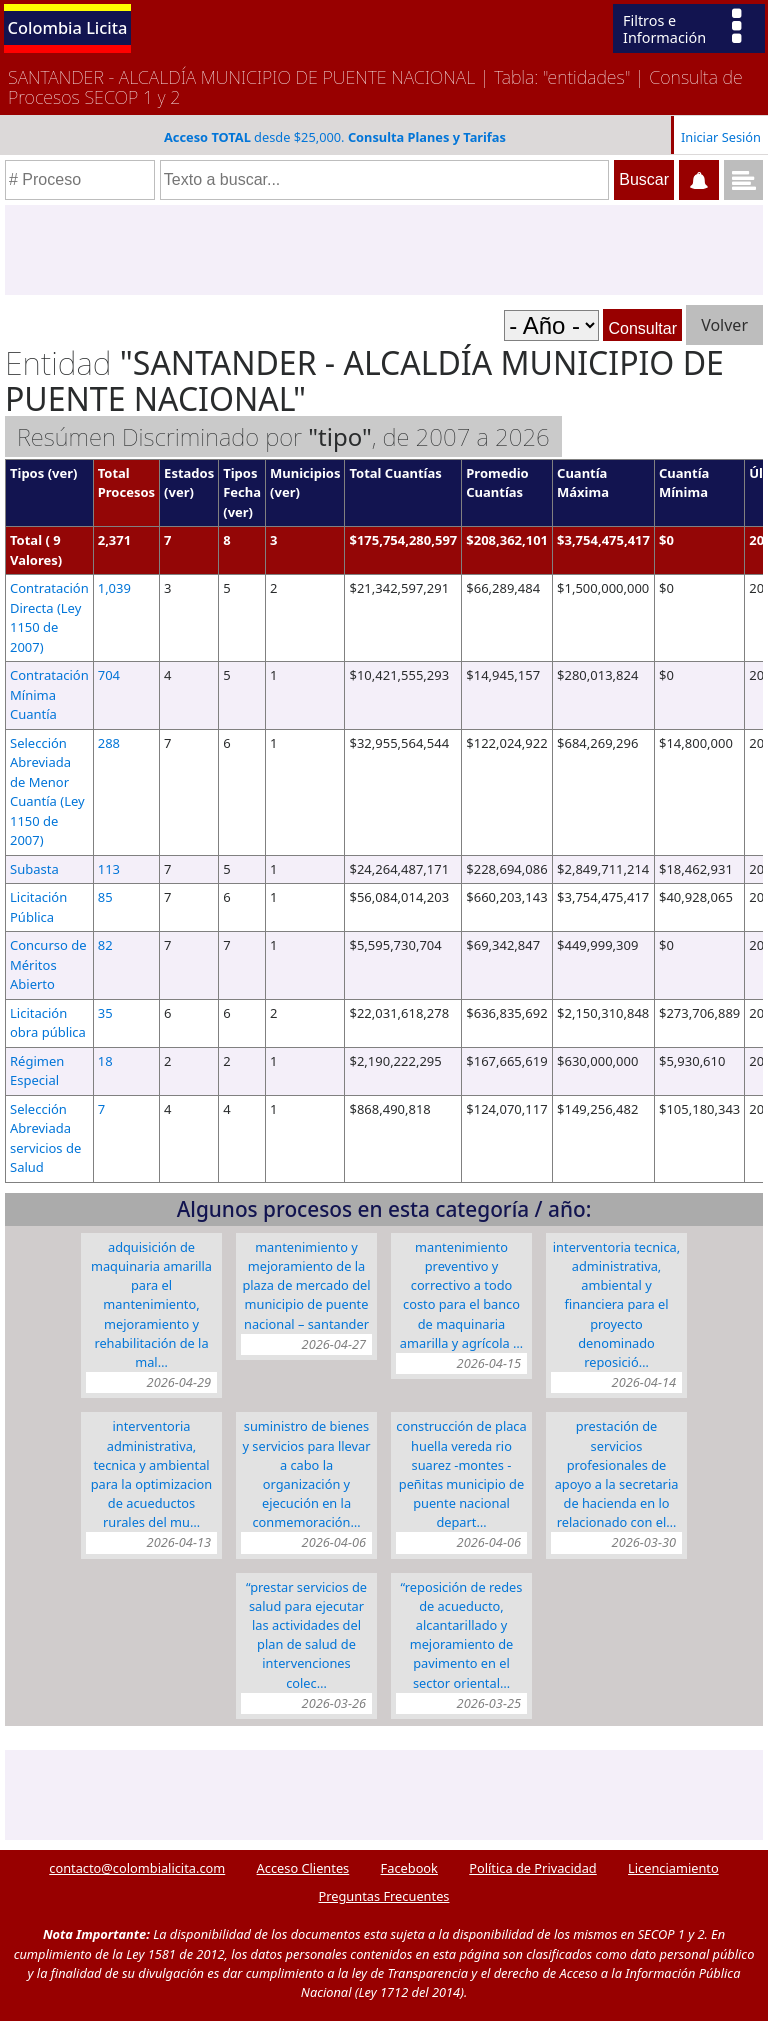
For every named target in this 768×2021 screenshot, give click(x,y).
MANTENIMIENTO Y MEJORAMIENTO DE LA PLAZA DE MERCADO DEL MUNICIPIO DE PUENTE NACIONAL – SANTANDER (306, 1285)
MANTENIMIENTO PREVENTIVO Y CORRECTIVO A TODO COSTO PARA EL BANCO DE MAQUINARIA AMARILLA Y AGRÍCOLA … (461, 1295)
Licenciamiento (673, 1868)
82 (105, 945)
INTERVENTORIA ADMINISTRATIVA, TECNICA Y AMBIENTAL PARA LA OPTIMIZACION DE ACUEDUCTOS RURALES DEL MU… (151, 1474)
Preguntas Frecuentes (384, 1896)
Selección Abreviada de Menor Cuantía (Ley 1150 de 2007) (47, 792)
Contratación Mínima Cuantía (49, 694)
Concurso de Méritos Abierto (48, 964)
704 (109, 675)
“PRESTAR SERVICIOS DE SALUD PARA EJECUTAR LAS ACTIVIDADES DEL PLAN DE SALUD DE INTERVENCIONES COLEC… (306, 1635)
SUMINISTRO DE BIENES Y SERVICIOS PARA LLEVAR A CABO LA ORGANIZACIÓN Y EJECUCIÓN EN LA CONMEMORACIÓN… (306, 1474)
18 (105, 1061)
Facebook (409, 1868)
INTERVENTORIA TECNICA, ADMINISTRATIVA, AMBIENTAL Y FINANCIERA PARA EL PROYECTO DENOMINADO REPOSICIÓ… (616, 1304)
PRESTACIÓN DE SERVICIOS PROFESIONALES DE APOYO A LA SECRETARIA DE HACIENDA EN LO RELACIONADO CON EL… (617, 1474)
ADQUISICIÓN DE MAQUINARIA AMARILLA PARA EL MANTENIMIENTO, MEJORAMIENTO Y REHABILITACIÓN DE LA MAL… (151, 1304)
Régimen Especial (37, 1071)
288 (109, 743)
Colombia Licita (68, 27)
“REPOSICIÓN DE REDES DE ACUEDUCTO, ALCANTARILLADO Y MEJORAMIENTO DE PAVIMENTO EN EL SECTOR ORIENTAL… (462, 1635)
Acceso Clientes (303, 1868)
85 (105, 897)
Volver (724, 325)
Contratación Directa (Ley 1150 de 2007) (49, 617)
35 (105, 1013)
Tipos (27, 473)
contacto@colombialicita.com (137, 1868)
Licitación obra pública (48, 1023)
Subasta (34, 869)
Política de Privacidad (532, 1868)
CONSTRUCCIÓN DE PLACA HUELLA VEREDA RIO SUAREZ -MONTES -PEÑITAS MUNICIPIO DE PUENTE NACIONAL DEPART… (461, 1474)
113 (109, 869)
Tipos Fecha (242, 483)
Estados (189, 473)
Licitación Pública (38, 907)
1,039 (114, 588)
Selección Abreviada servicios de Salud (45, 1138)
